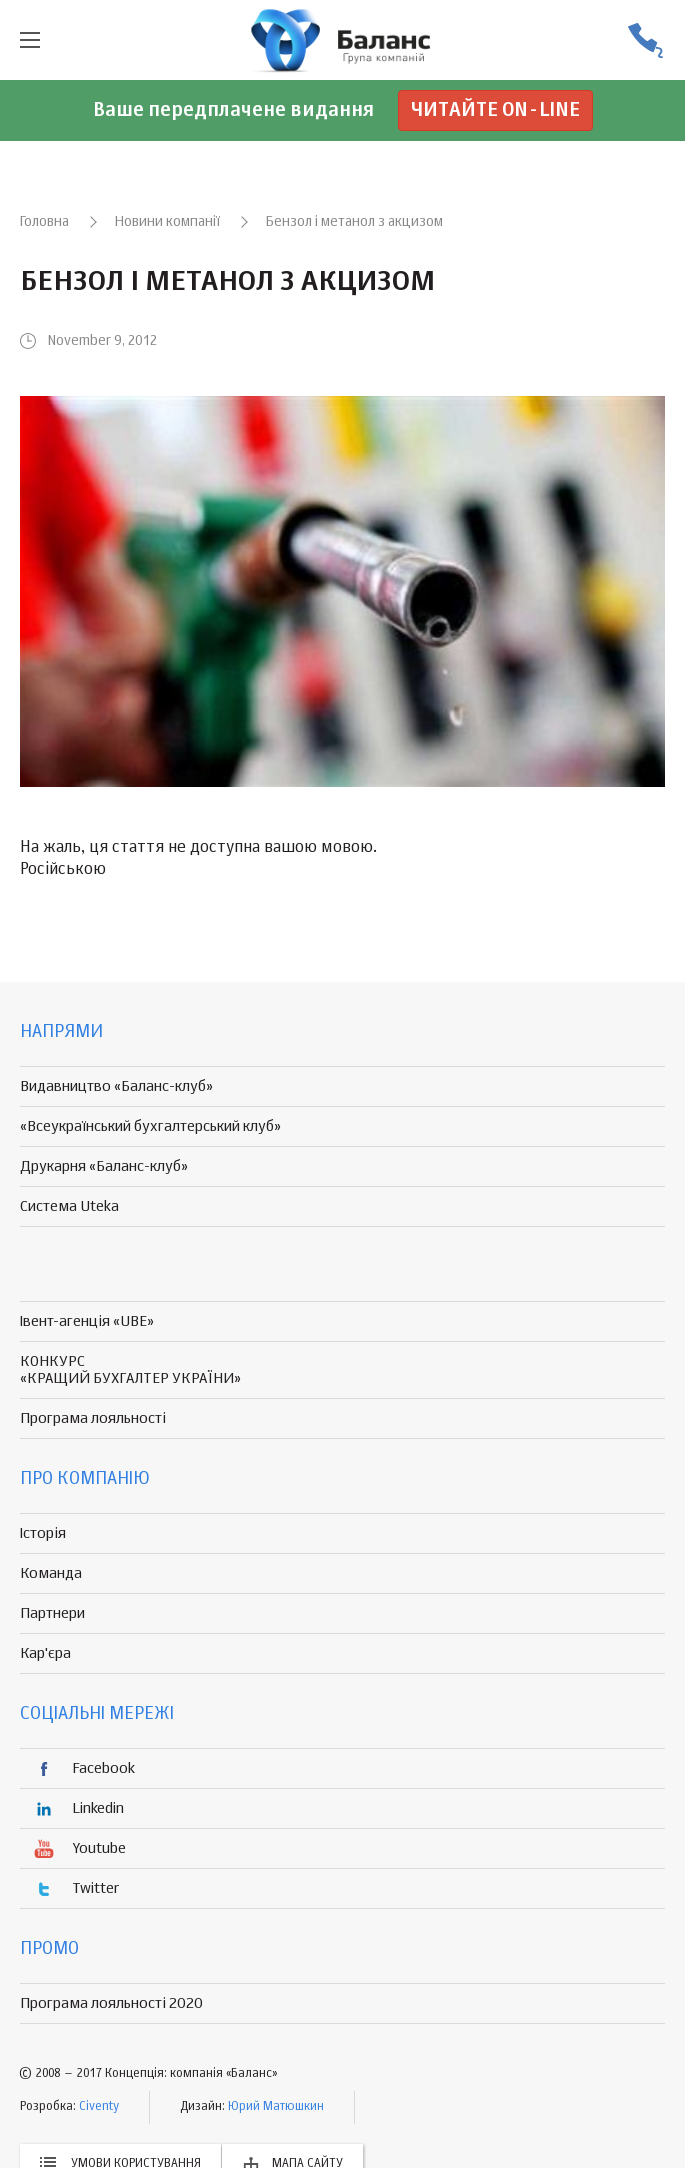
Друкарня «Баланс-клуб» (104, 1166)
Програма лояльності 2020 (111, 2003)
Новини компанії (167, 222)
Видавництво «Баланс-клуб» (116, 1086)
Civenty (99, 2107)
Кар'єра (45, 1653)
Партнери (52, 1613)
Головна (44, 222)
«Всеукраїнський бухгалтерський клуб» (150, 1126)
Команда (51, 1573)
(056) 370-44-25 (645, 40)
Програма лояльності (93, 1418)
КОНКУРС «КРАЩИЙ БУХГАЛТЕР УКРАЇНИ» (130, 1370)
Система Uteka (69, 1206)
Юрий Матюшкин (276, 2107)
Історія (43, 1533)
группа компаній (343, 40)
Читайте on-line (495, 110)
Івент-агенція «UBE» (87, 1321)
